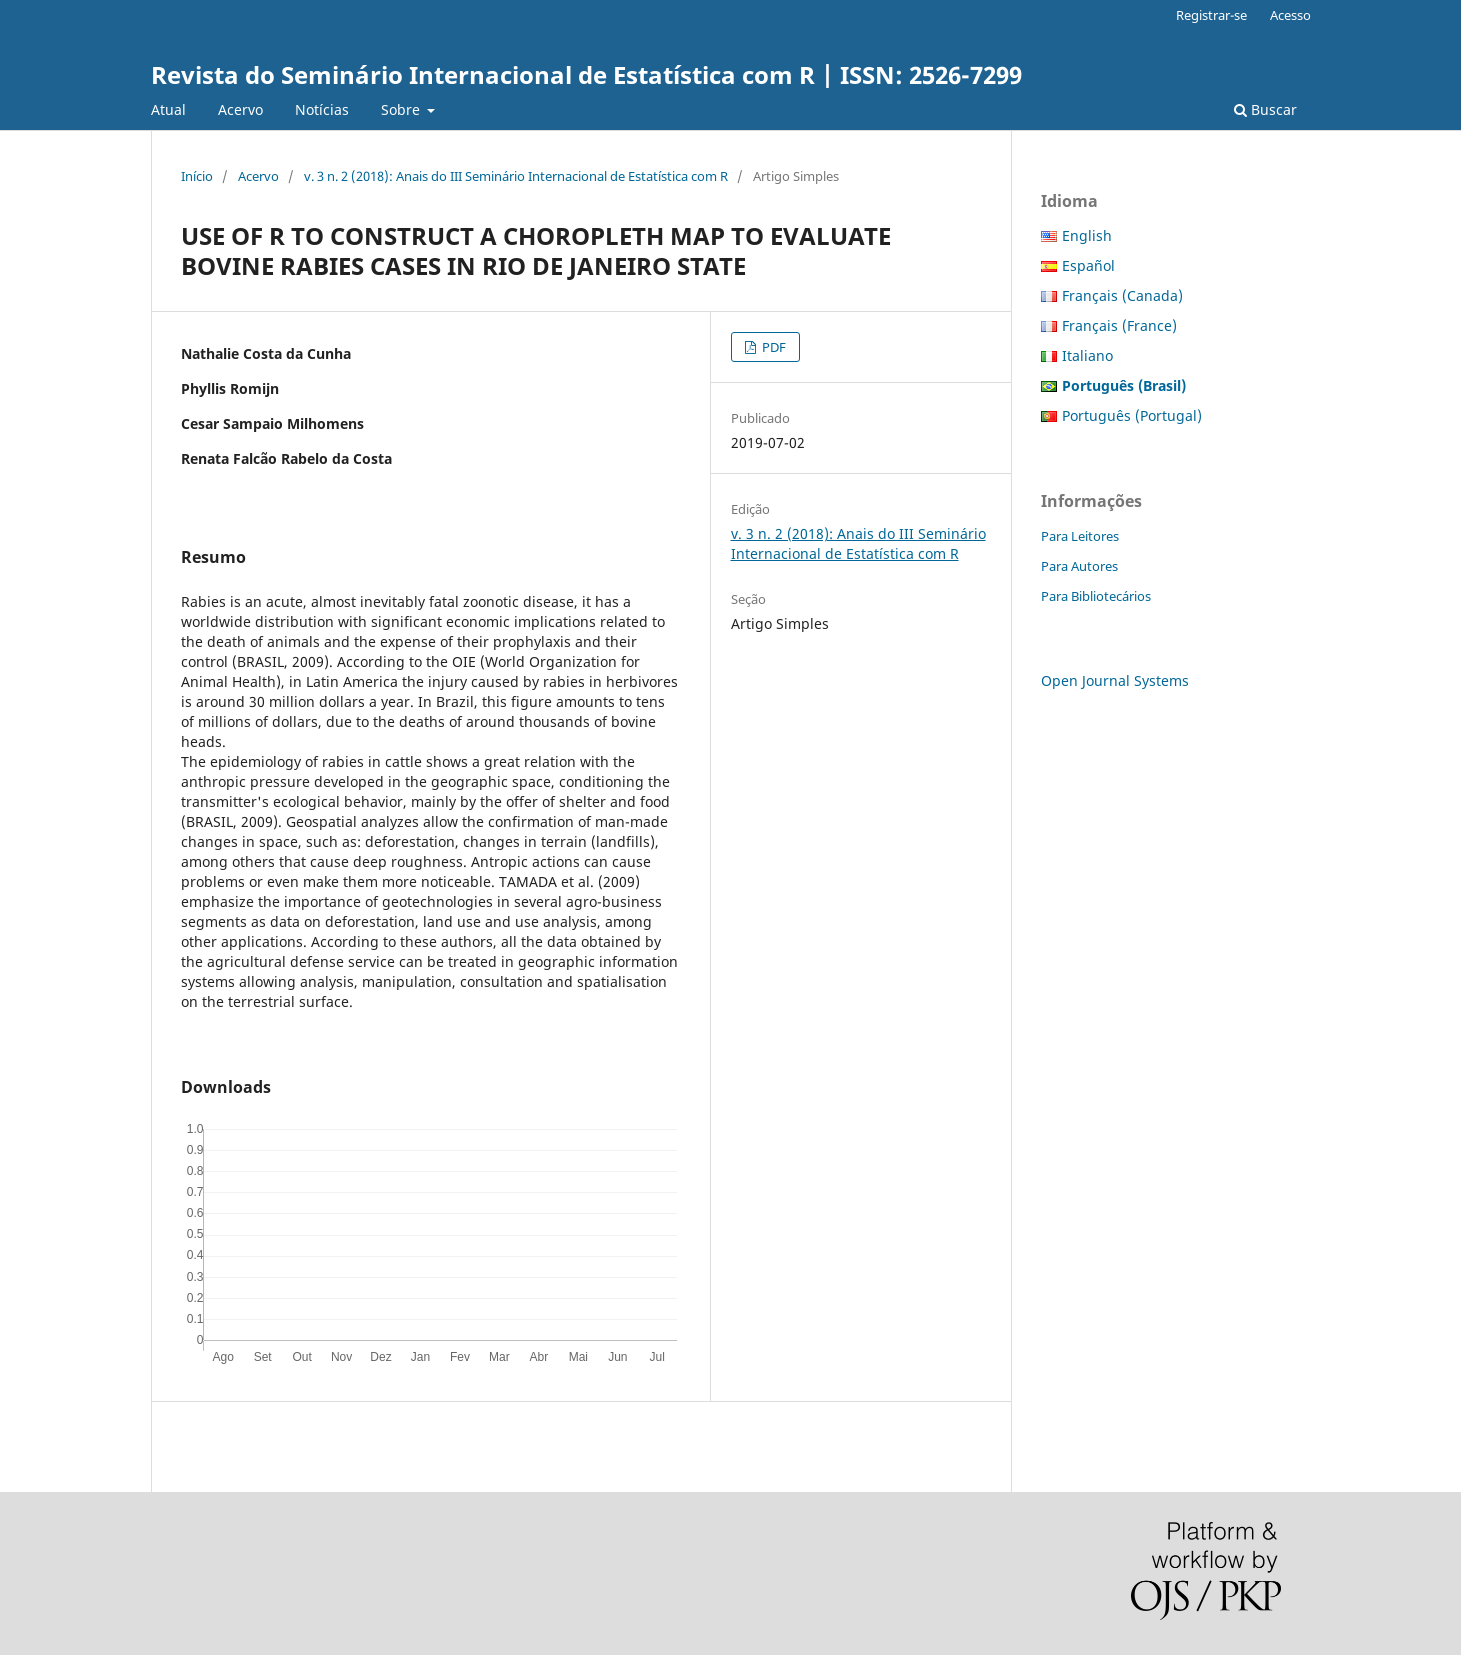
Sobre (402, 109)
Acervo (240, 109)
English (1087, 235)
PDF (772, 347)
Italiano (1087, 355)
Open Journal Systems (1115, 680)
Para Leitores (1080, 536)
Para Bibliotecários (1096, 596)
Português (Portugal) (1132, 415)
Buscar (1265, 109)
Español (1088, 265)
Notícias (322, 109)
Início (197, 176)
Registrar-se (1211, 15)
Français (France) (1119, 325)
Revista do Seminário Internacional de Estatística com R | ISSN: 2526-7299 (586, 74)
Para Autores (1079, 566)
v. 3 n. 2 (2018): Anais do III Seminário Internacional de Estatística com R (516, 176)
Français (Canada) (1122, 295)
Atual (168, 109)
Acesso (1290, 15)
